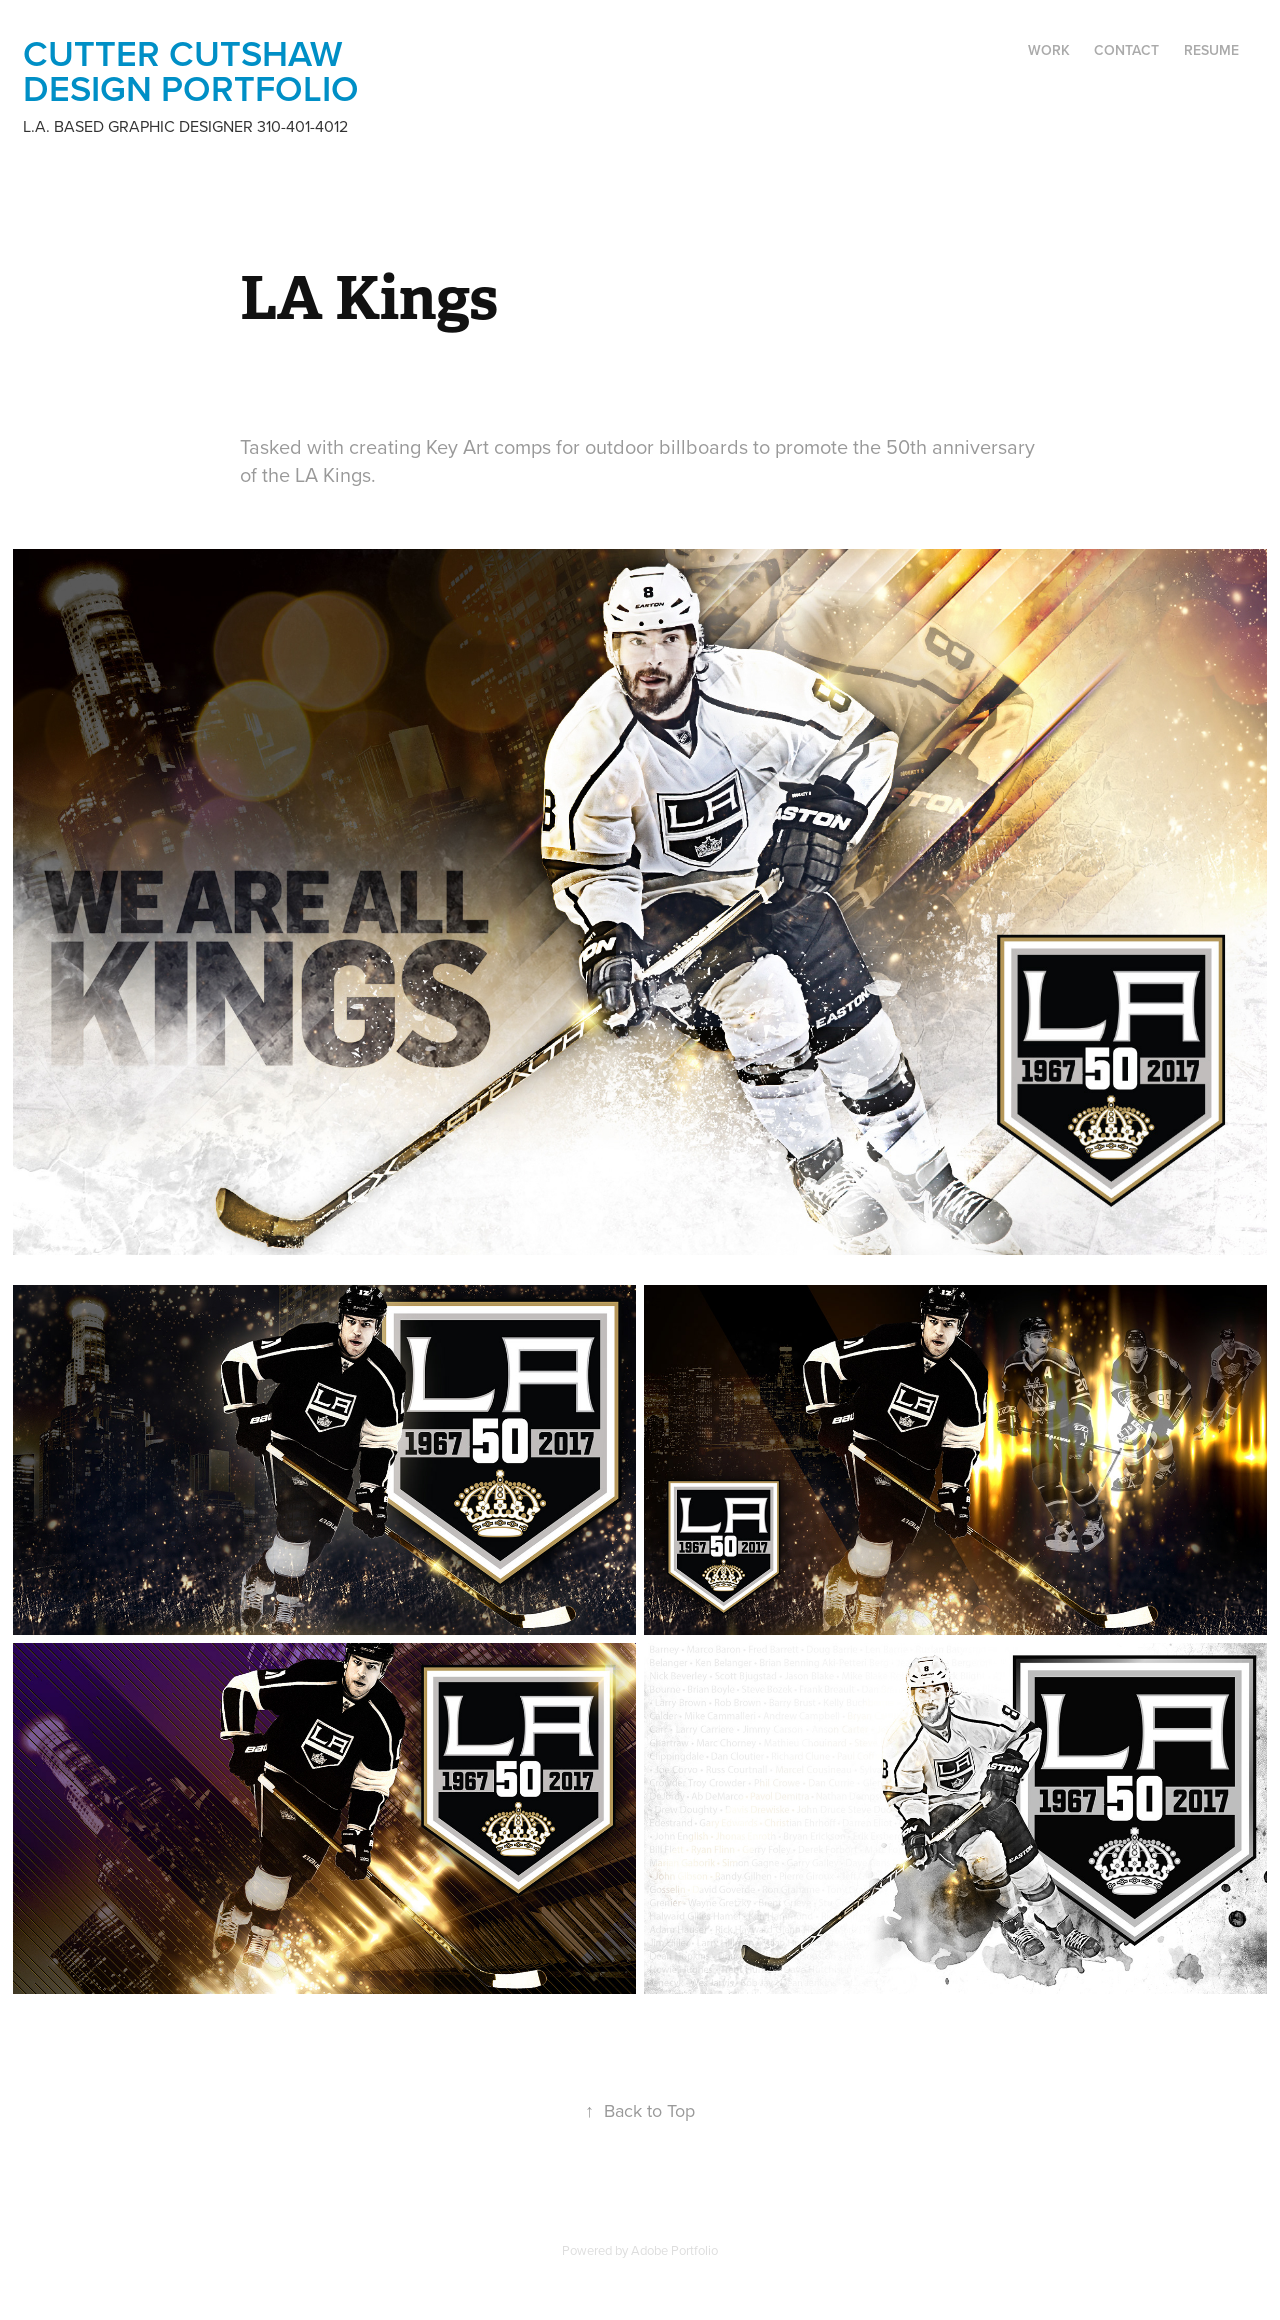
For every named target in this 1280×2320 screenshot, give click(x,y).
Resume (1211, 50)
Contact (1126, 50)
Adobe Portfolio (674, 2250)
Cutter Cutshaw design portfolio (191, 70)
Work (1049, 50)
